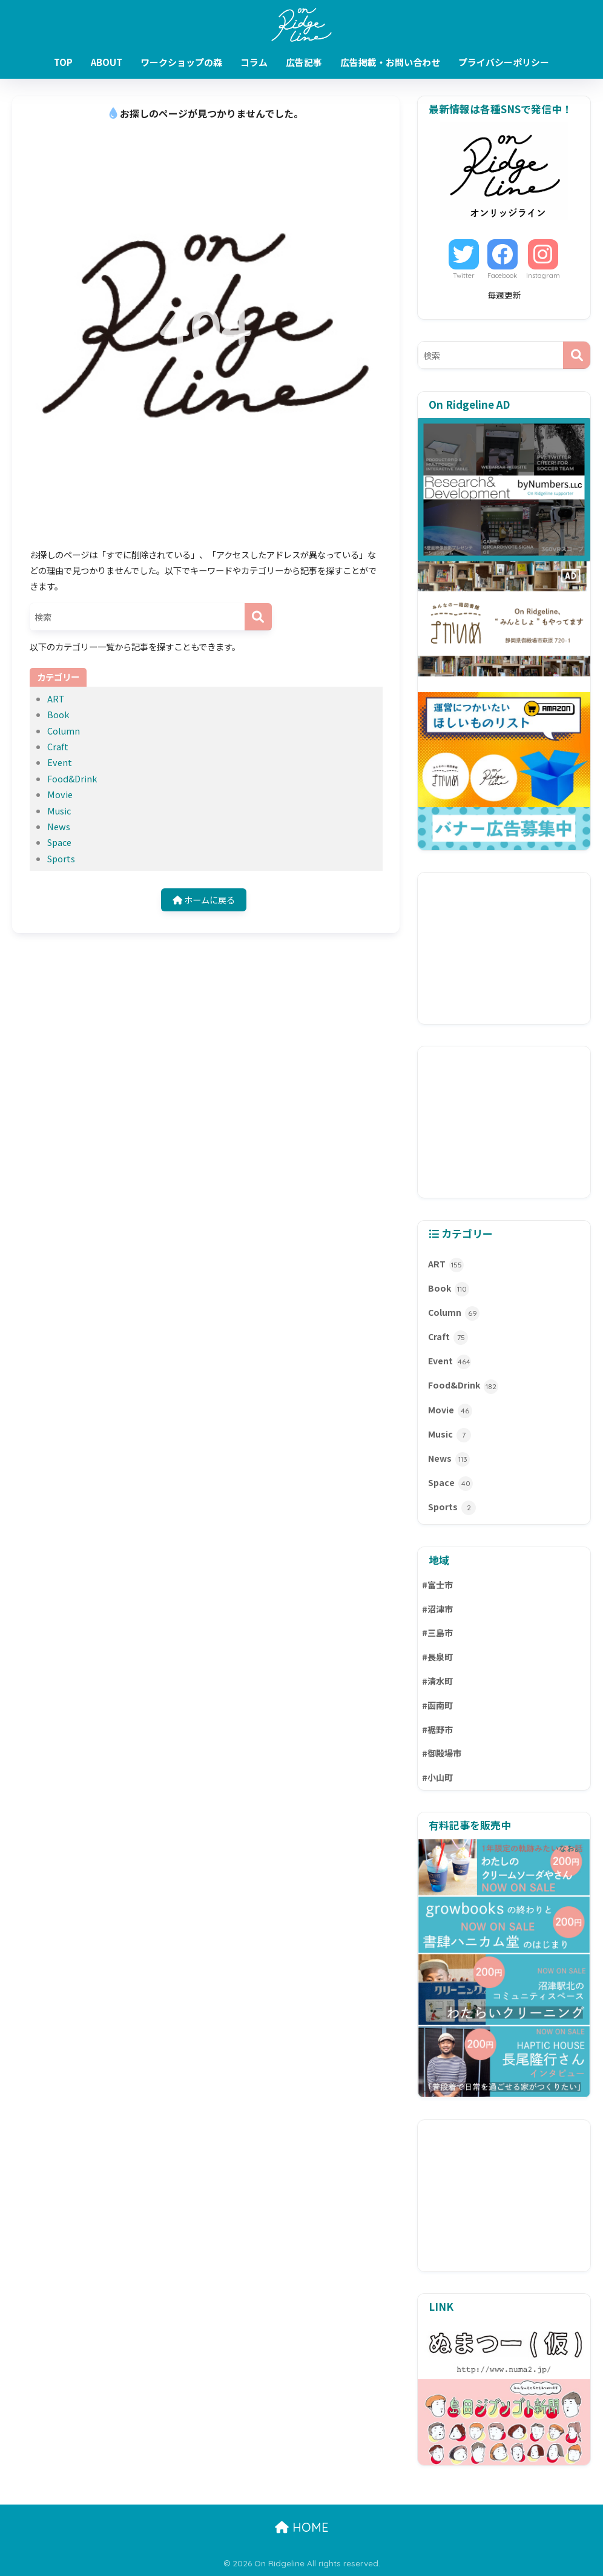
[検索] (258, 616)
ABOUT (106, 62)
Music (59, 810)
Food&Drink (72, 778)
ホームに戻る (204, 899)
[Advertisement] (504, 948)
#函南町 (437, 1705)
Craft (57, 746)
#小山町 (437, 1777)
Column (63, 730)
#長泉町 (437, 1657)
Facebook (502, 275)
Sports (61, 858)
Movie (60, 794)
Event (59, 762)
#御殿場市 (441, 1753)
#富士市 (437, 1585)
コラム (254, 62)
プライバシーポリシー (503, 62)
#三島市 (437, 1633)
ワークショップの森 (181, 62)
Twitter (464, 275)
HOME (302, 2527)
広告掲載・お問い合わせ (390, 62)
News (58, 826)
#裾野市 (437, 1729)
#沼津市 (437, 1609)
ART (56, 698)
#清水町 (437, 1681)
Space (59, 842)
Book (58, 714)
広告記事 (304, 62)
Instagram (543, 275)
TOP (63, 62)
